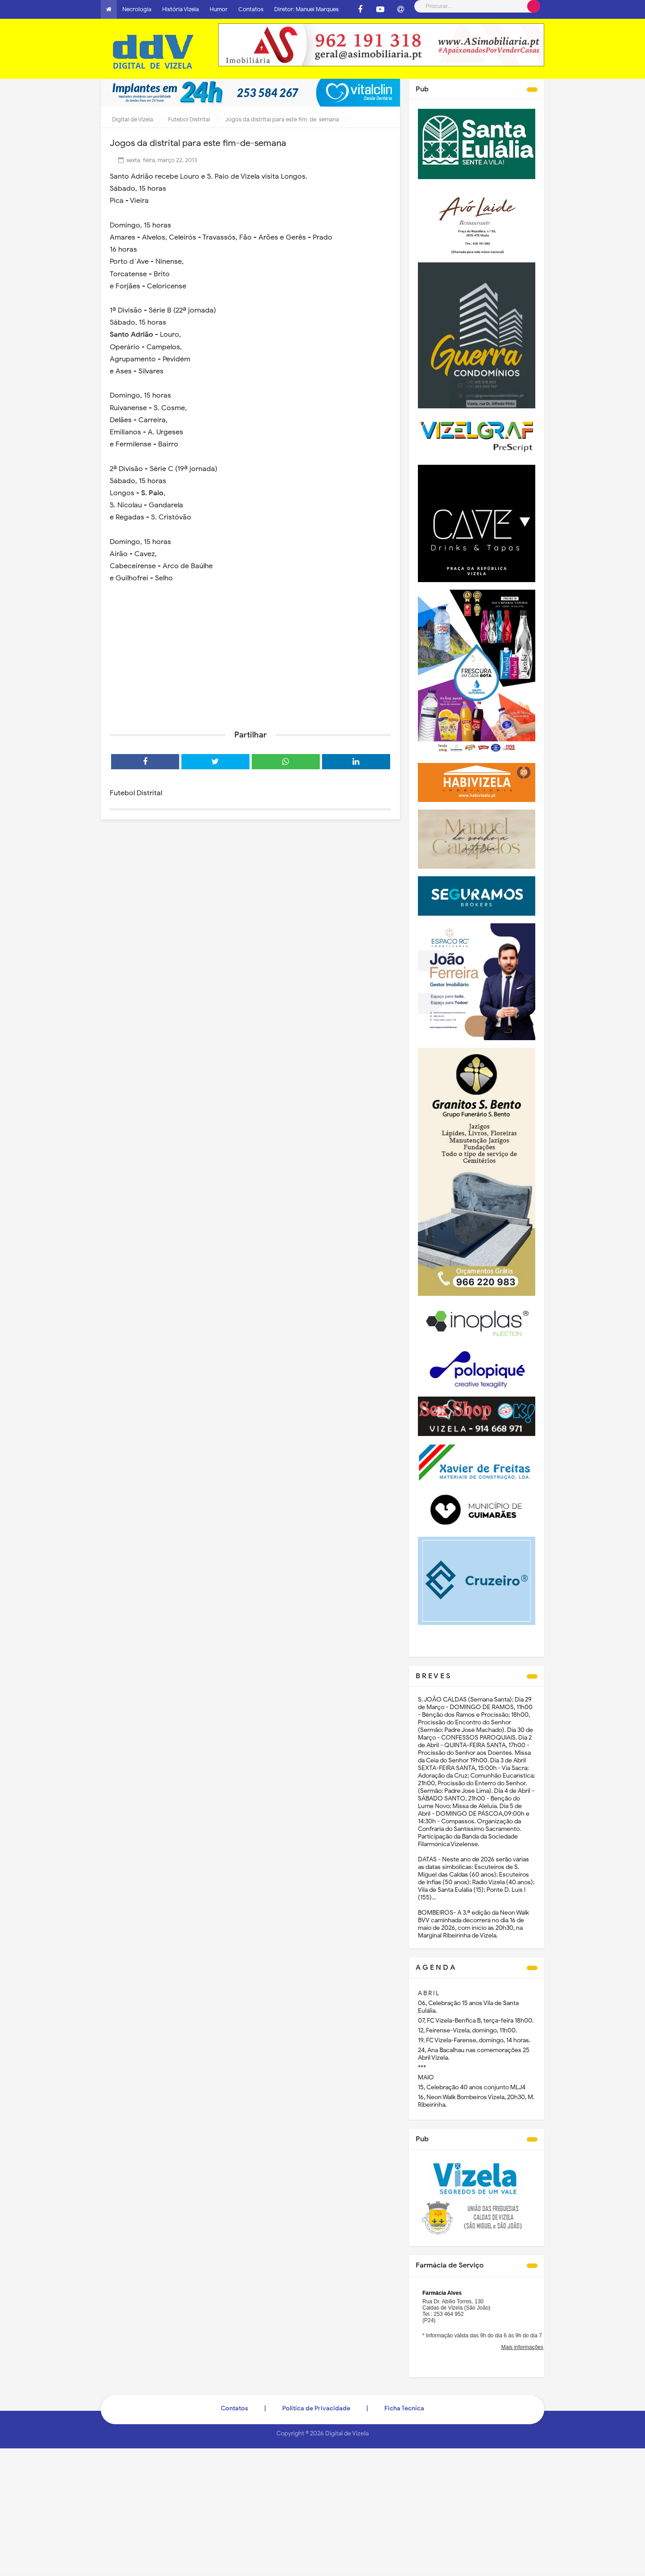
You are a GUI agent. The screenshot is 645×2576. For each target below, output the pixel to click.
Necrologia (136, 9)
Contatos (250, 9)
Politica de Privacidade (316, 2408)
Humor (219, 9)
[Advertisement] (250, 653)
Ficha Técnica (404, 2408)
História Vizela (180, 9)
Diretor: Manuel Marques (306, 9)
